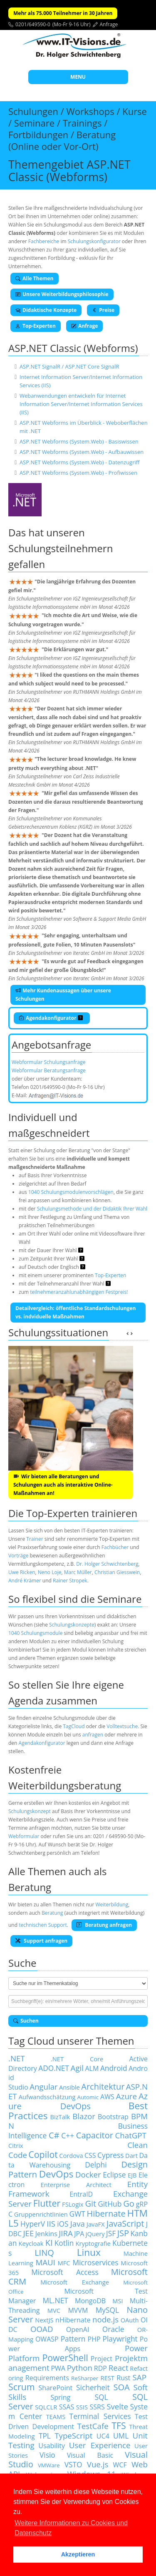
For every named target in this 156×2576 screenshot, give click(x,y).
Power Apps (78, 2343)
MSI (117, 2301)
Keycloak (31, 2243)
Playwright (120, 2339)
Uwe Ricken (21, 1572)
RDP (100, 2368)
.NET (16, 2058)
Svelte (117, 2406)
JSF (111, 2233)
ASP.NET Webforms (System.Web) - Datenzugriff (80, 462)
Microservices (95, 2262)
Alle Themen (34, 278)
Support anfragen (41, 1940)
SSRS (97, 2407)
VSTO (73, 2464)
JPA (79, 2233)
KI (49, 2242)
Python (79, 2367)
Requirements (47, 2377)
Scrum (21, 2387)
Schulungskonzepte (71, 1624)
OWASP (47, 2339)
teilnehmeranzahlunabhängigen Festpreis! (79, 1291)
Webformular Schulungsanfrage (48, 1062)
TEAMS (56, 2416)
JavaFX (96, 2224)
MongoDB (90, 2300)
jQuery (95, 2234)
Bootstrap (113, 2116)
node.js (105, 2319)
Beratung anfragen (104, 1924)
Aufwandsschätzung (47, 2097)
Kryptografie (93, 2243)
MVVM (78, 2310)
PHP (94, 2339)
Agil (77, 2068)
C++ (67, 2135)
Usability (51, 2445)
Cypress (110, 2155)
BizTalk (60, 2117)
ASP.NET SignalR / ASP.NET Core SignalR (69, 366)
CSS (90, 2155)
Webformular (23, 1836)
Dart (131, 2155)
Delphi (95, 2165)
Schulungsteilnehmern (60, 548)
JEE (28, 2233)
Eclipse (114, 2175)
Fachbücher (115, 1547)
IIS (51, 2223)
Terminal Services (100, 2416)
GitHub (109, 2204)
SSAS (66, 2407)
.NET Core (77, 2059)
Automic (88, 2097)
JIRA (66, 2233)
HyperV (32, 2224)
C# (54, 2135)
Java (77, 2223)
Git (90, 2203)
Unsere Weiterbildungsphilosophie (62, 294)
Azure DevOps (78, 2101)
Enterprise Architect (76, 2184)
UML (121, 2436)
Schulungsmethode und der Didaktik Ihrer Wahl (92, 1208)
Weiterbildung (111, 1904)
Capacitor (94, 2135)
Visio (47, 2455)
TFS (118, 2425)
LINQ (44, 2252)
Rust (123, 2377)
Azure (126, 2096)
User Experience (100, 2445)
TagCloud (73, 1726)
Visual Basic (90, 2455)
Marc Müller (78, 1572)
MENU (78, 76)
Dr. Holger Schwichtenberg (107, 1563)
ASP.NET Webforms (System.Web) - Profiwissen (78, 472)
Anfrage (109, 24)
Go (128, 2203)
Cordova (71, 2155)
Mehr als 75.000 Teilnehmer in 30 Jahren (62, 13)
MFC (64, 2263)
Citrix (15, 2145)
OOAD (41, 2329)
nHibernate (72, 2319)
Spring (61, 2397)
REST (107, 2378)
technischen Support (43, 1924)
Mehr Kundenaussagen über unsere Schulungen (63, 994)
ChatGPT (130, 2135)
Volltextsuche (122, 1726)
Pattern (73, 2339)
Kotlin (64, 2243)
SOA (122, 2387)
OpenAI (77, 2329)
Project (101, 2358)
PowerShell (65, 2358)
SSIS (82, 2407)
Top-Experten (35, 325)
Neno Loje (50, 1572)
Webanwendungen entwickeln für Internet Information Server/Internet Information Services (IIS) (81, 404)
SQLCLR (46, 2407)
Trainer (34, 1538)
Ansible (69, 2087)
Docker (88, 2174)
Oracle (113, 2329)
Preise (103, 310)
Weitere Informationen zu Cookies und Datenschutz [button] (71, 2527)
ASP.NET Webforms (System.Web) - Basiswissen (79, 441)
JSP (123, 2233)
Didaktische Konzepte (46, 310)
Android (113, 2068)
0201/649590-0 (32, 24)
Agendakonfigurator (51, 1017)
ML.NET (55, 2300)
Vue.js (98, 2464)
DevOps (56, 2173)
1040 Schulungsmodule (35, 1633)
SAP (139, 2377)
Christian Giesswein (117, 1572)
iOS (62, 2224)
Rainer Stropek (70, 1580)
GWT (77, 2214)
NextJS (44, 2320)
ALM (92, 2068)
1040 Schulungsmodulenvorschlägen (71, 1192)
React (119, 2367)
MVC (53, 2310)
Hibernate (106, 2213)
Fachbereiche (43, 241)
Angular (44, 2086)
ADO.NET (53, 2068)
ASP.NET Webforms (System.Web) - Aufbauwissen (82, 452)
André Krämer (24, 1580)
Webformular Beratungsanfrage (49, 1070)
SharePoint (55, 2387)
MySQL (107, 2310)
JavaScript (125, 2223)
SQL (101, 2397)
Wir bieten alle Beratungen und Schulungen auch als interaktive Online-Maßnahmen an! (63, 1485)
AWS (107, 2096)
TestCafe (93, 2426)
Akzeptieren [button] (78, 2554)
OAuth (130, 2320)
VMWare (49, 2465)
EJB (132, 2175)
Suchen (26, 2020)
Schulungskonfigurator (94, 241)
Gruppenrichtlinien (41, 2214)
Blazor (83, 2116)
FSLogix (72, 2204)
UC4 (103, 2436)
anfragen (92, 1734)
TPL (45, 2436)
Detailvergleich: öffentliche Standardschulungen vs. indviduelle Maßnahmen (75, 1312)
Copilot (43, 2154)
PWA (58, 2368)
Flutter (46, 2203)
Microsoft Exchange (74, 2282)
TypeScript (73, 2435)
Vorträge (18, 1555)
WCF (120, 2464)
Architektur (102, 2086)
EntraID (81, 2194)
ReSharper (84, 2378)
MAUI (45, 2262)
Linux (89, 2252)
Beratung (52, 1912)
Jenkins (46, 2233)
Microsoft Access (65, 2272)
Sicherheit (93, 2387)
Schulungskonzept (29, 1811)
